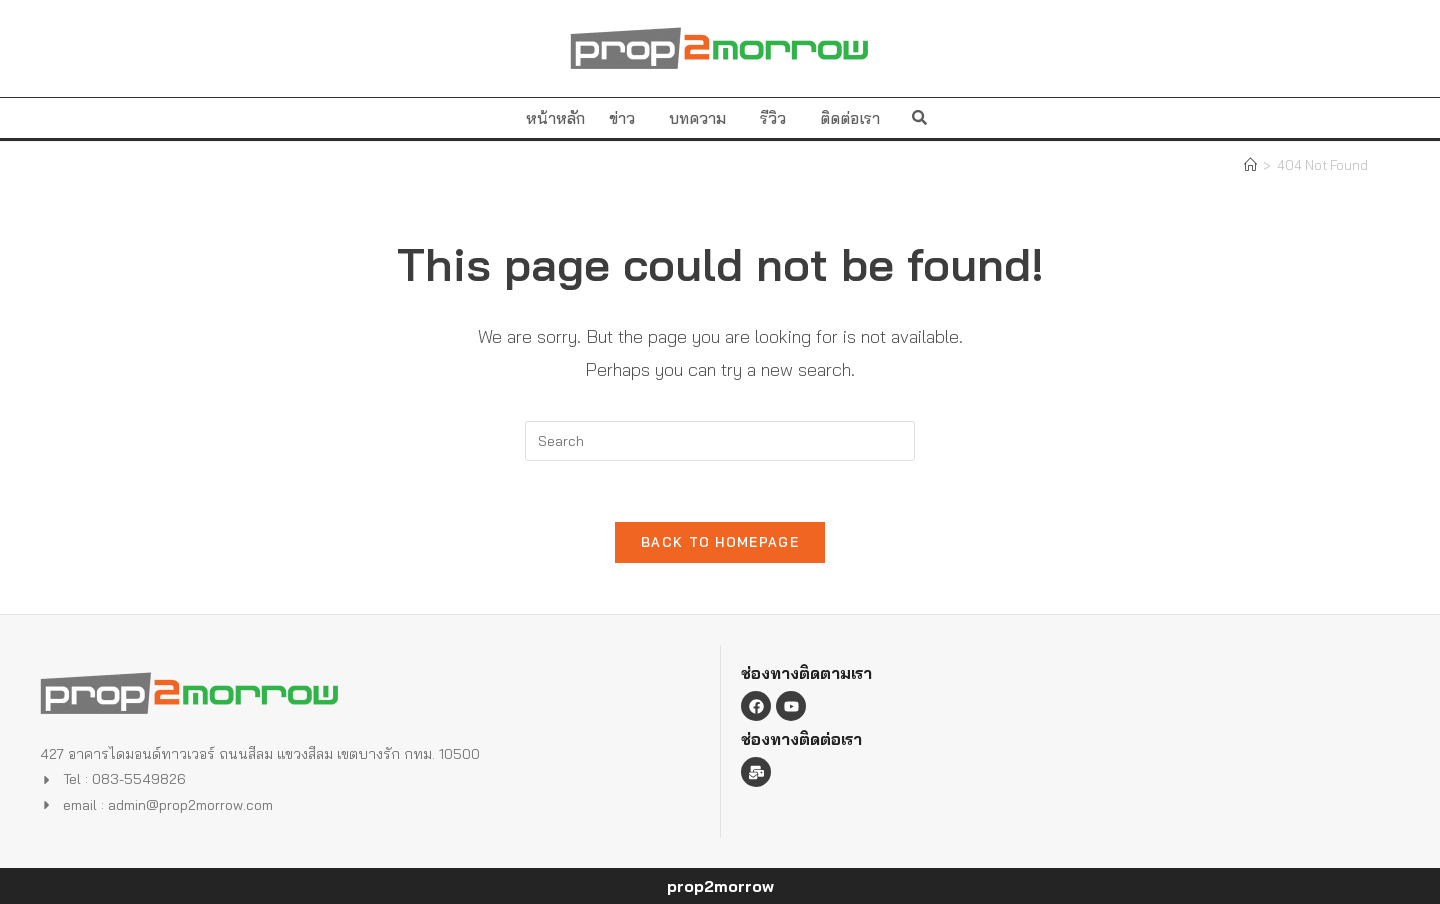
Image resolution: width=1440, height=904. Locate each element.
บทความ (702, 118)
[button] (919, 117)
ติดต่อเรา (850, 118)
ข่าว (627, 118)
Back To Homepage (720, 542)
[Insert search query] (720, 441)
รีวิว (778, 118)
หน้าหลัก (555, 118)
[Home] (1250, 165)
